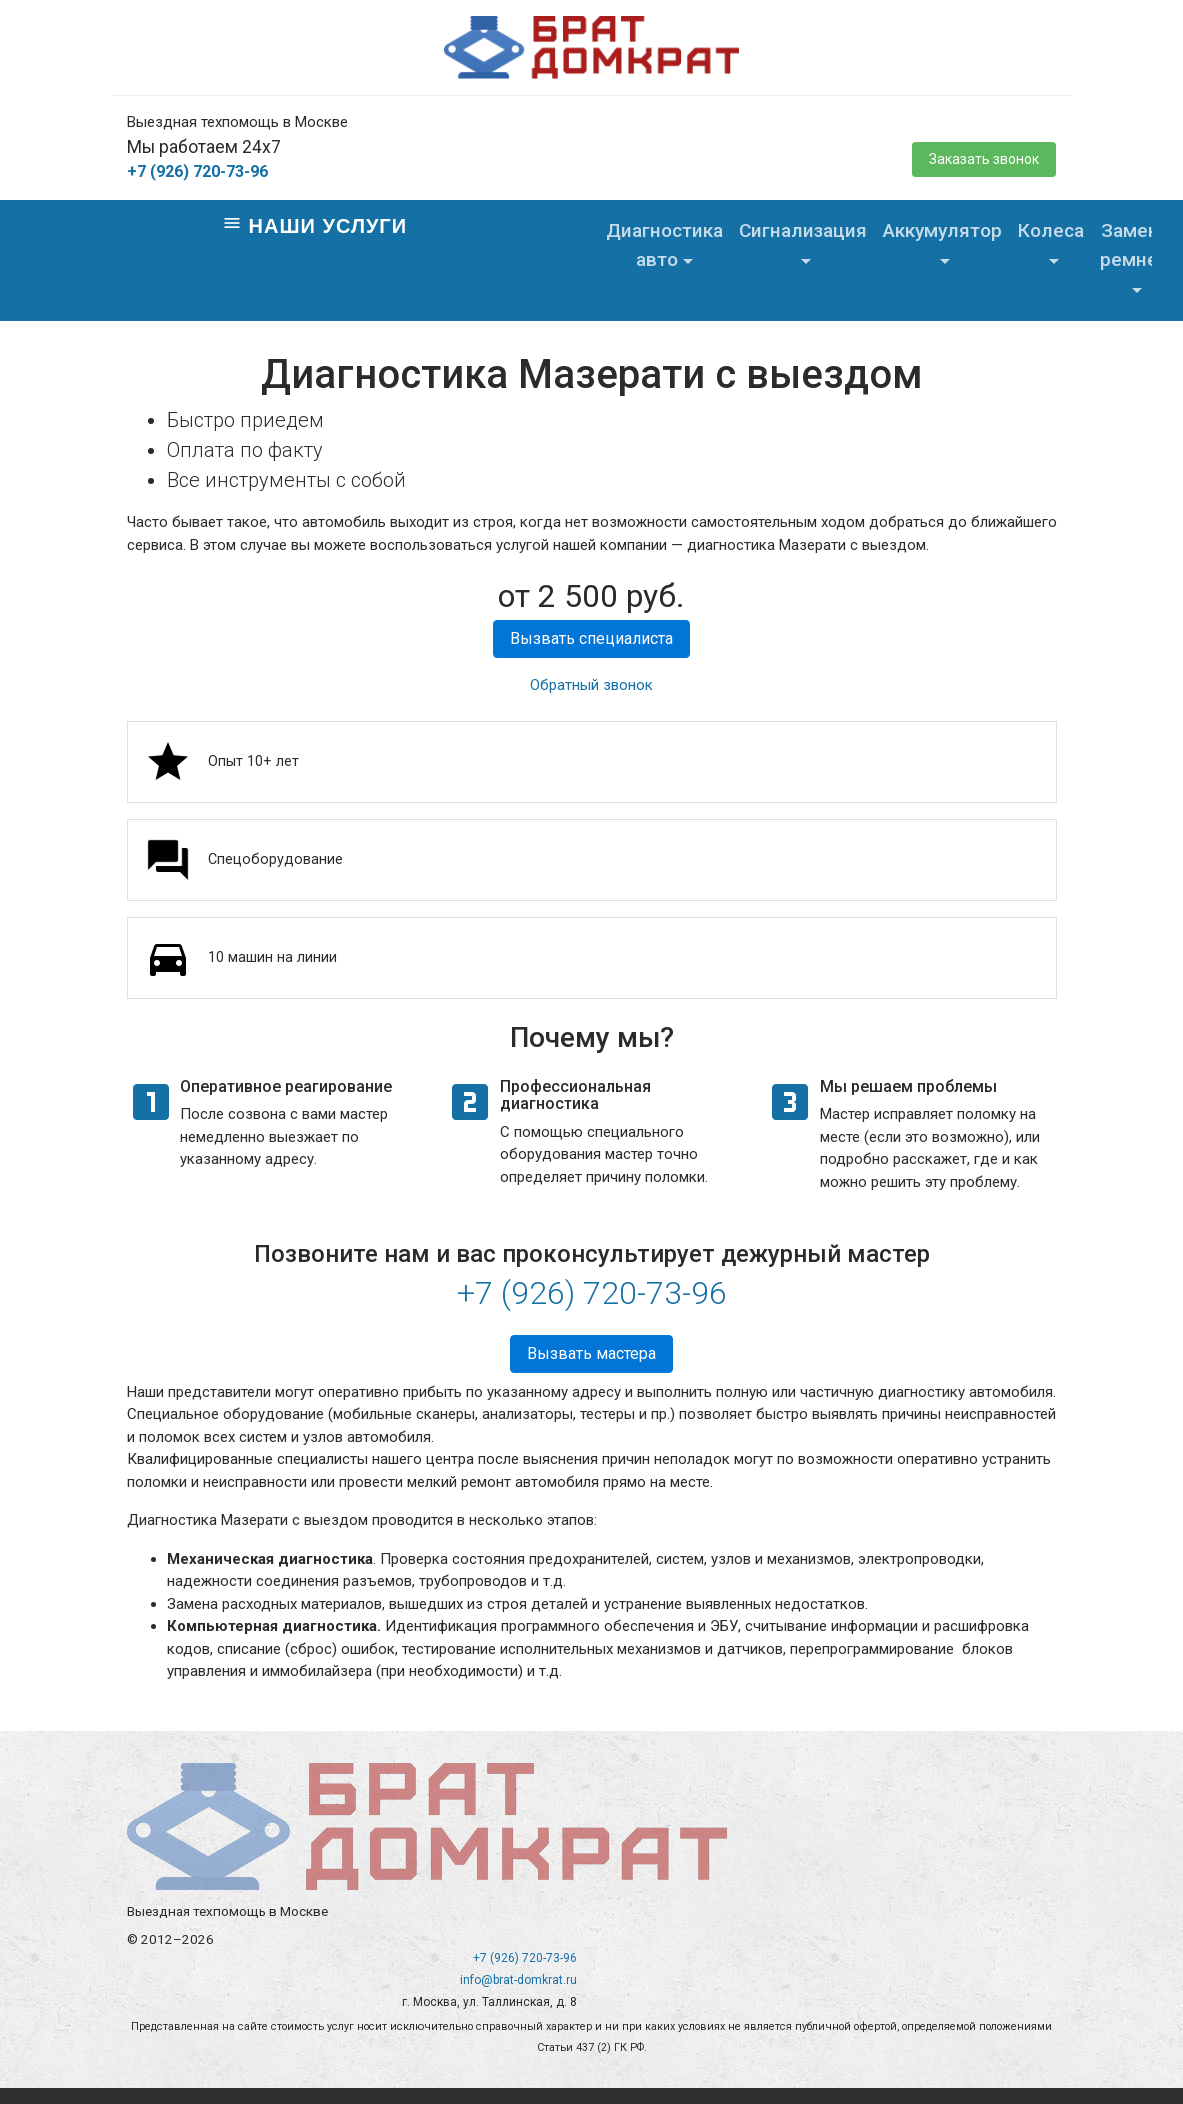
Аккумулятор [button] (942, 230)
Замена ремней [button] (1134, 245)
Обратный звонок (591, 685)
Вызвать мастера (591, 1353)
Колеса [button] (1051, 230)
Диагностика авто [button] (664, 245)
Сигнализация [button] (803, 230)
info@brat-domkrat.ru (518, 1980)
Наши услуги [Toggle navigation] (314, 225)
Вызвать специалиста (591, 638)
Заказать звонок (984, 159)
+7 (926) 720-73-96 (197, 171)
